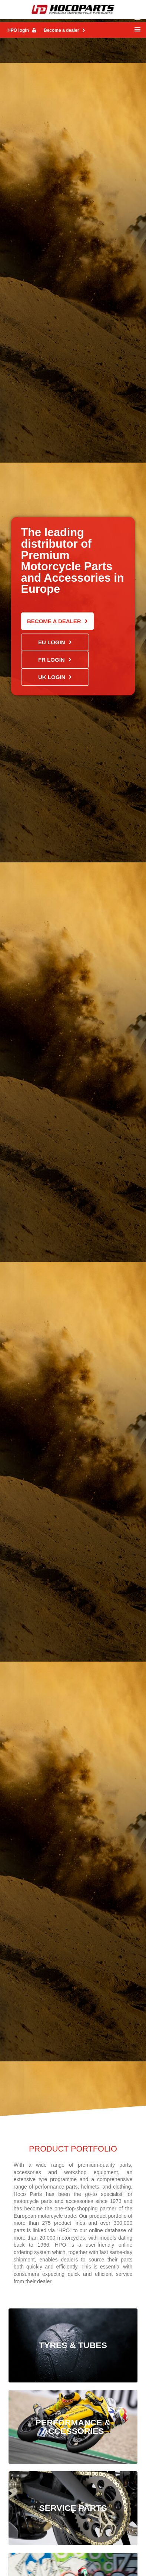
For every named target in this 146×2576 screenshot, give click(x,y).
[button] (137, 29)
